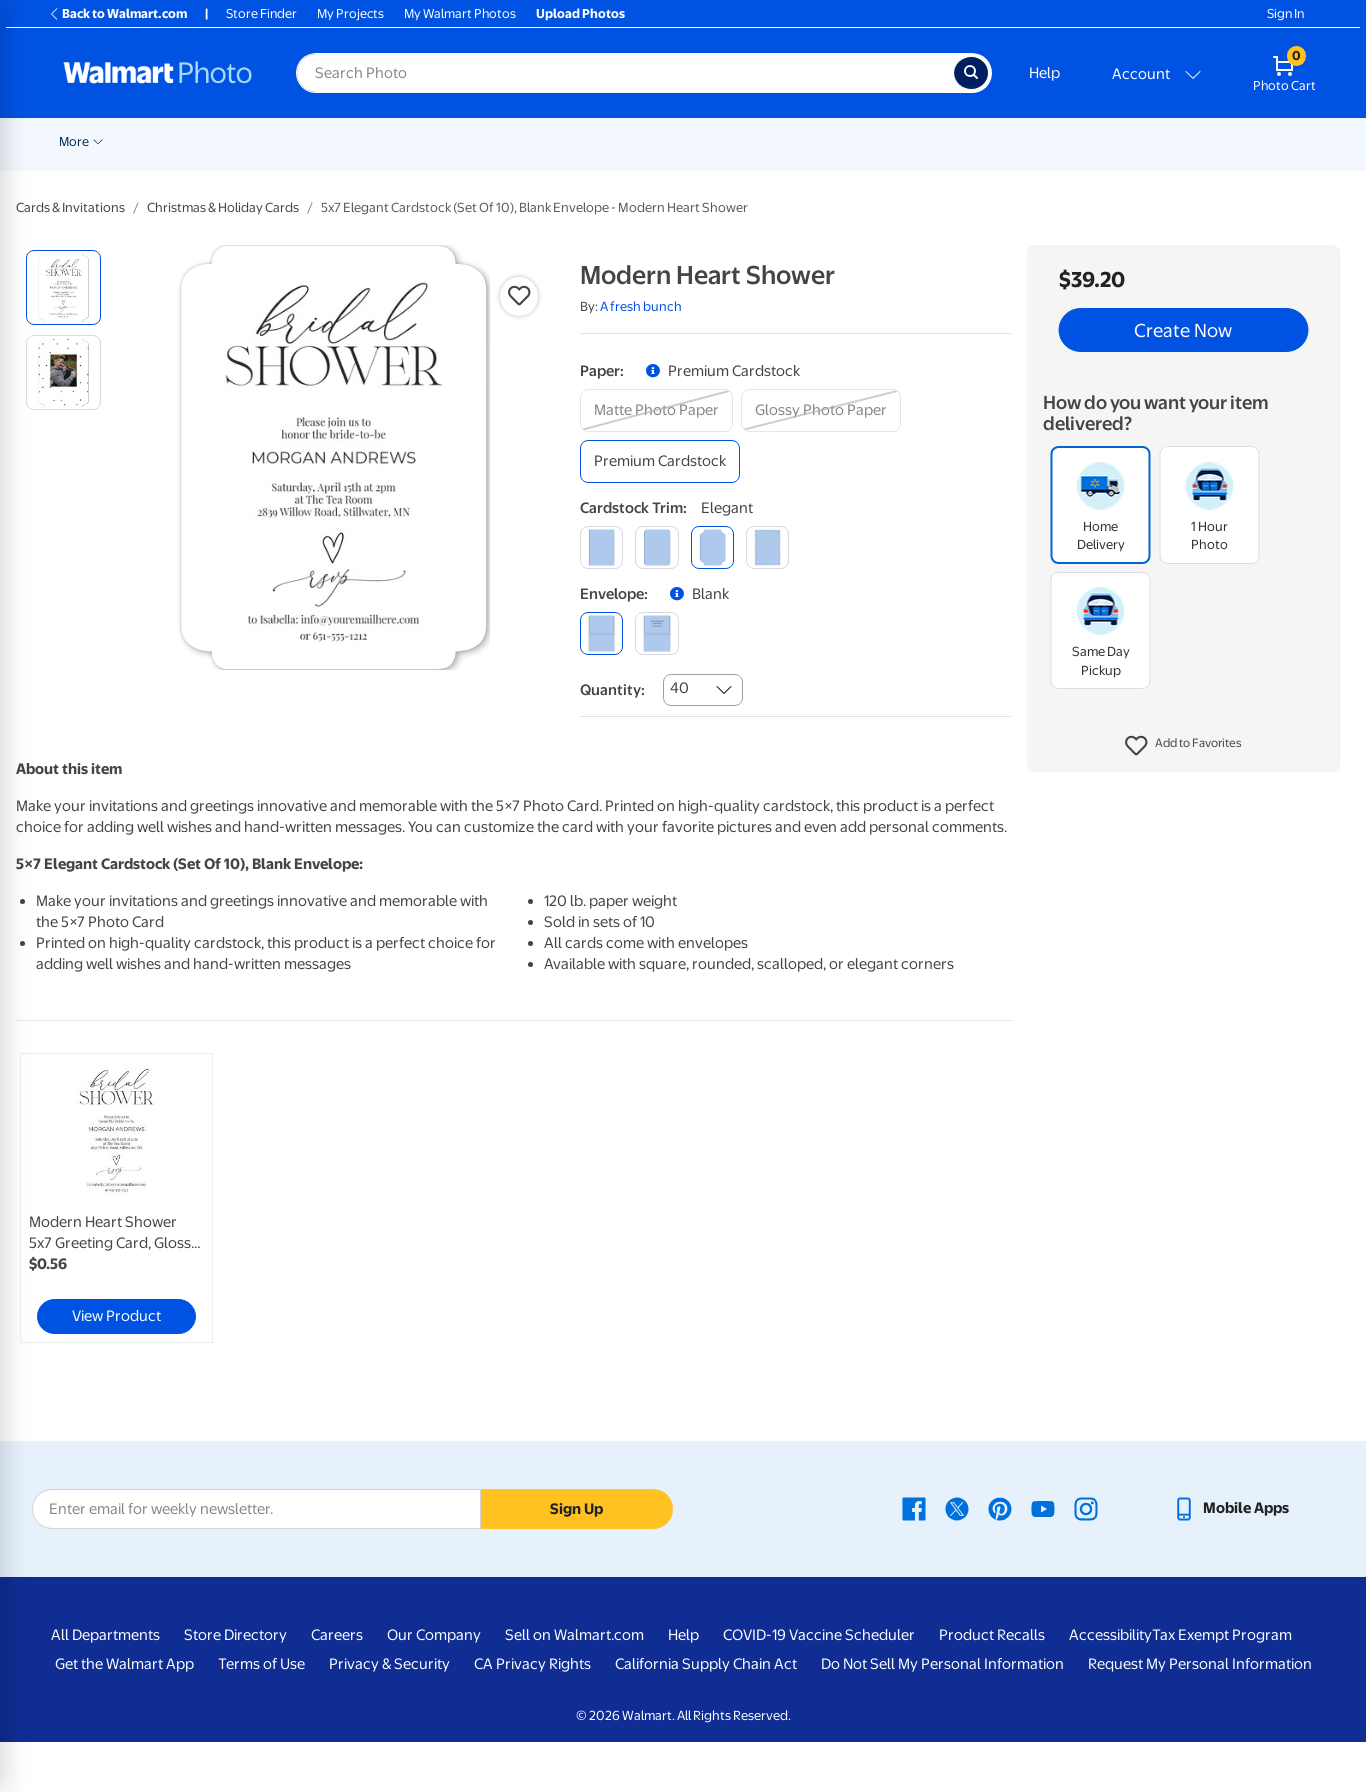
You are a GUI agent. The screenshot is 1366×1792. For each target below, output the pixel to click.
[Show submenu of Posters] (641, 140)
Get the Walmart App (124, 1664)
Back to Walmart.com (117, 13)
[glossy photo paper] (821, 410)
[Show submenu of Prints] (421, 140)
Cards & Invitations (70, 207)
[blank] (601, 633)
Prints (395, 141)
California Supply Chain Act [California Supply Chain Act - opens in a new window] (706, 1664)
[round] (656, 547)
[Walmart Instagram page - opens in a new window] (1086, 1508)
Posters (609, 141)
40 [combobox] (679, 688)
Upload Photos (580, 13)
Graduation (248, 141)
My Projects (350, 13)
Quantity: (612, 690)
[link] (116, 1198)
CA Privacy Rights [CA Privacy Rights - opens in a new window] (532, 1664)
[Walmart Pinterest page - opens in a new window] (1000, 1508)
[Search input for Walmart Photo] (625, 73)
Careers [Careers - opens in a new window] (337, 1635)
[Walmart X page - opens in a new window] (957, 1508)
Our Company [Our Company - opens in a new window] (434, 1635)
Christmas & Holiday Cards (223, 207)
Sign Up (576, 1509)
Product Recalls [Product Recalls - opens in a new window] (992, 1635)
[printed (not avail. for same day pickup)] (656, 633)
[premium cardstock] (660, 461)
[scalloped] (767, 547)
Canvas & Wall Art (715, 141)
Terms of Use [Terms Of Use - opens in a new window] (261, 1664)
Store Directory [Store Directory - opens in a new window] (235, 1635)
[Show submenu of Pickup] (353, 140)
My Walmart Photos (460, 13)
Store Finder (261, 13)
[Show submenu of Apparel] (1105, 140)
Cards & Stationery (499, 141)
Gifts (1002, 141)
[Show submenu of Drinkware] (1198, 140)
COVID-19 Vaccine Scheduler (819, 1635)
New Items (161, 141)
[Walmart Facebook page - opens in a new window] (914, 1508)
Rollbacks (80, 141)
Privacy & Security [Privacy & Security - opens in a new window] (389, 1664)
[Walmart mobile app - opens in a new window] (1230, 1508)
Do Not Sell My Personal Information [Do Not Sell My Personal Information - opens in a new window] (942, 1664)
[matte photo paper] (656, 410)
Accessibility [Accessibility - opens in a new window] (1110, 1635)
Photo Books (918, 141)
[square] (601, 547)
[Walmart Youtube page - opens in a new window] (1043, 1508)
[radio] (63, 287)
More (1330, 141)
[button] (1183, 746)
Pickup (324, 141)
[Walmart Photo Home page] (158, 73)
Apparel (1073, 141)
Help (1044, 73)
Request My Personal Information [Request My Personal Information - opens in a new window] (1200, 1664)
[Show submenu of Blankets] (856, 140)
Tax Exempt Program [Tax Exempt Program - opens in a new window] (1222, 1635)
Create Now (1183, 330)
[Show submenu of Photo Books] (964, 140)
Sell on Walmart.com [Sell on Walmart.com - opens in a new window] (574, 1635)
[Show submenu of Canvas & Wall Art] (773, 140)
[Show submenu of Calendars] (1290, 140)
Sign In (1285, 13)
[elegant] (712, 547)
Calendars (1252, 141)
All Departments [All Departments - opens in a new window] (105, 1635)
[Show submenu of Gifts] (1025, 140)
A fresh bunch (641, 306)
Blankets (822, 141)
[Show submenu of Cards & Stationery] (562, 140)
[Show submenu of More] (1354, 140)
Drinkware (1159, 141)
